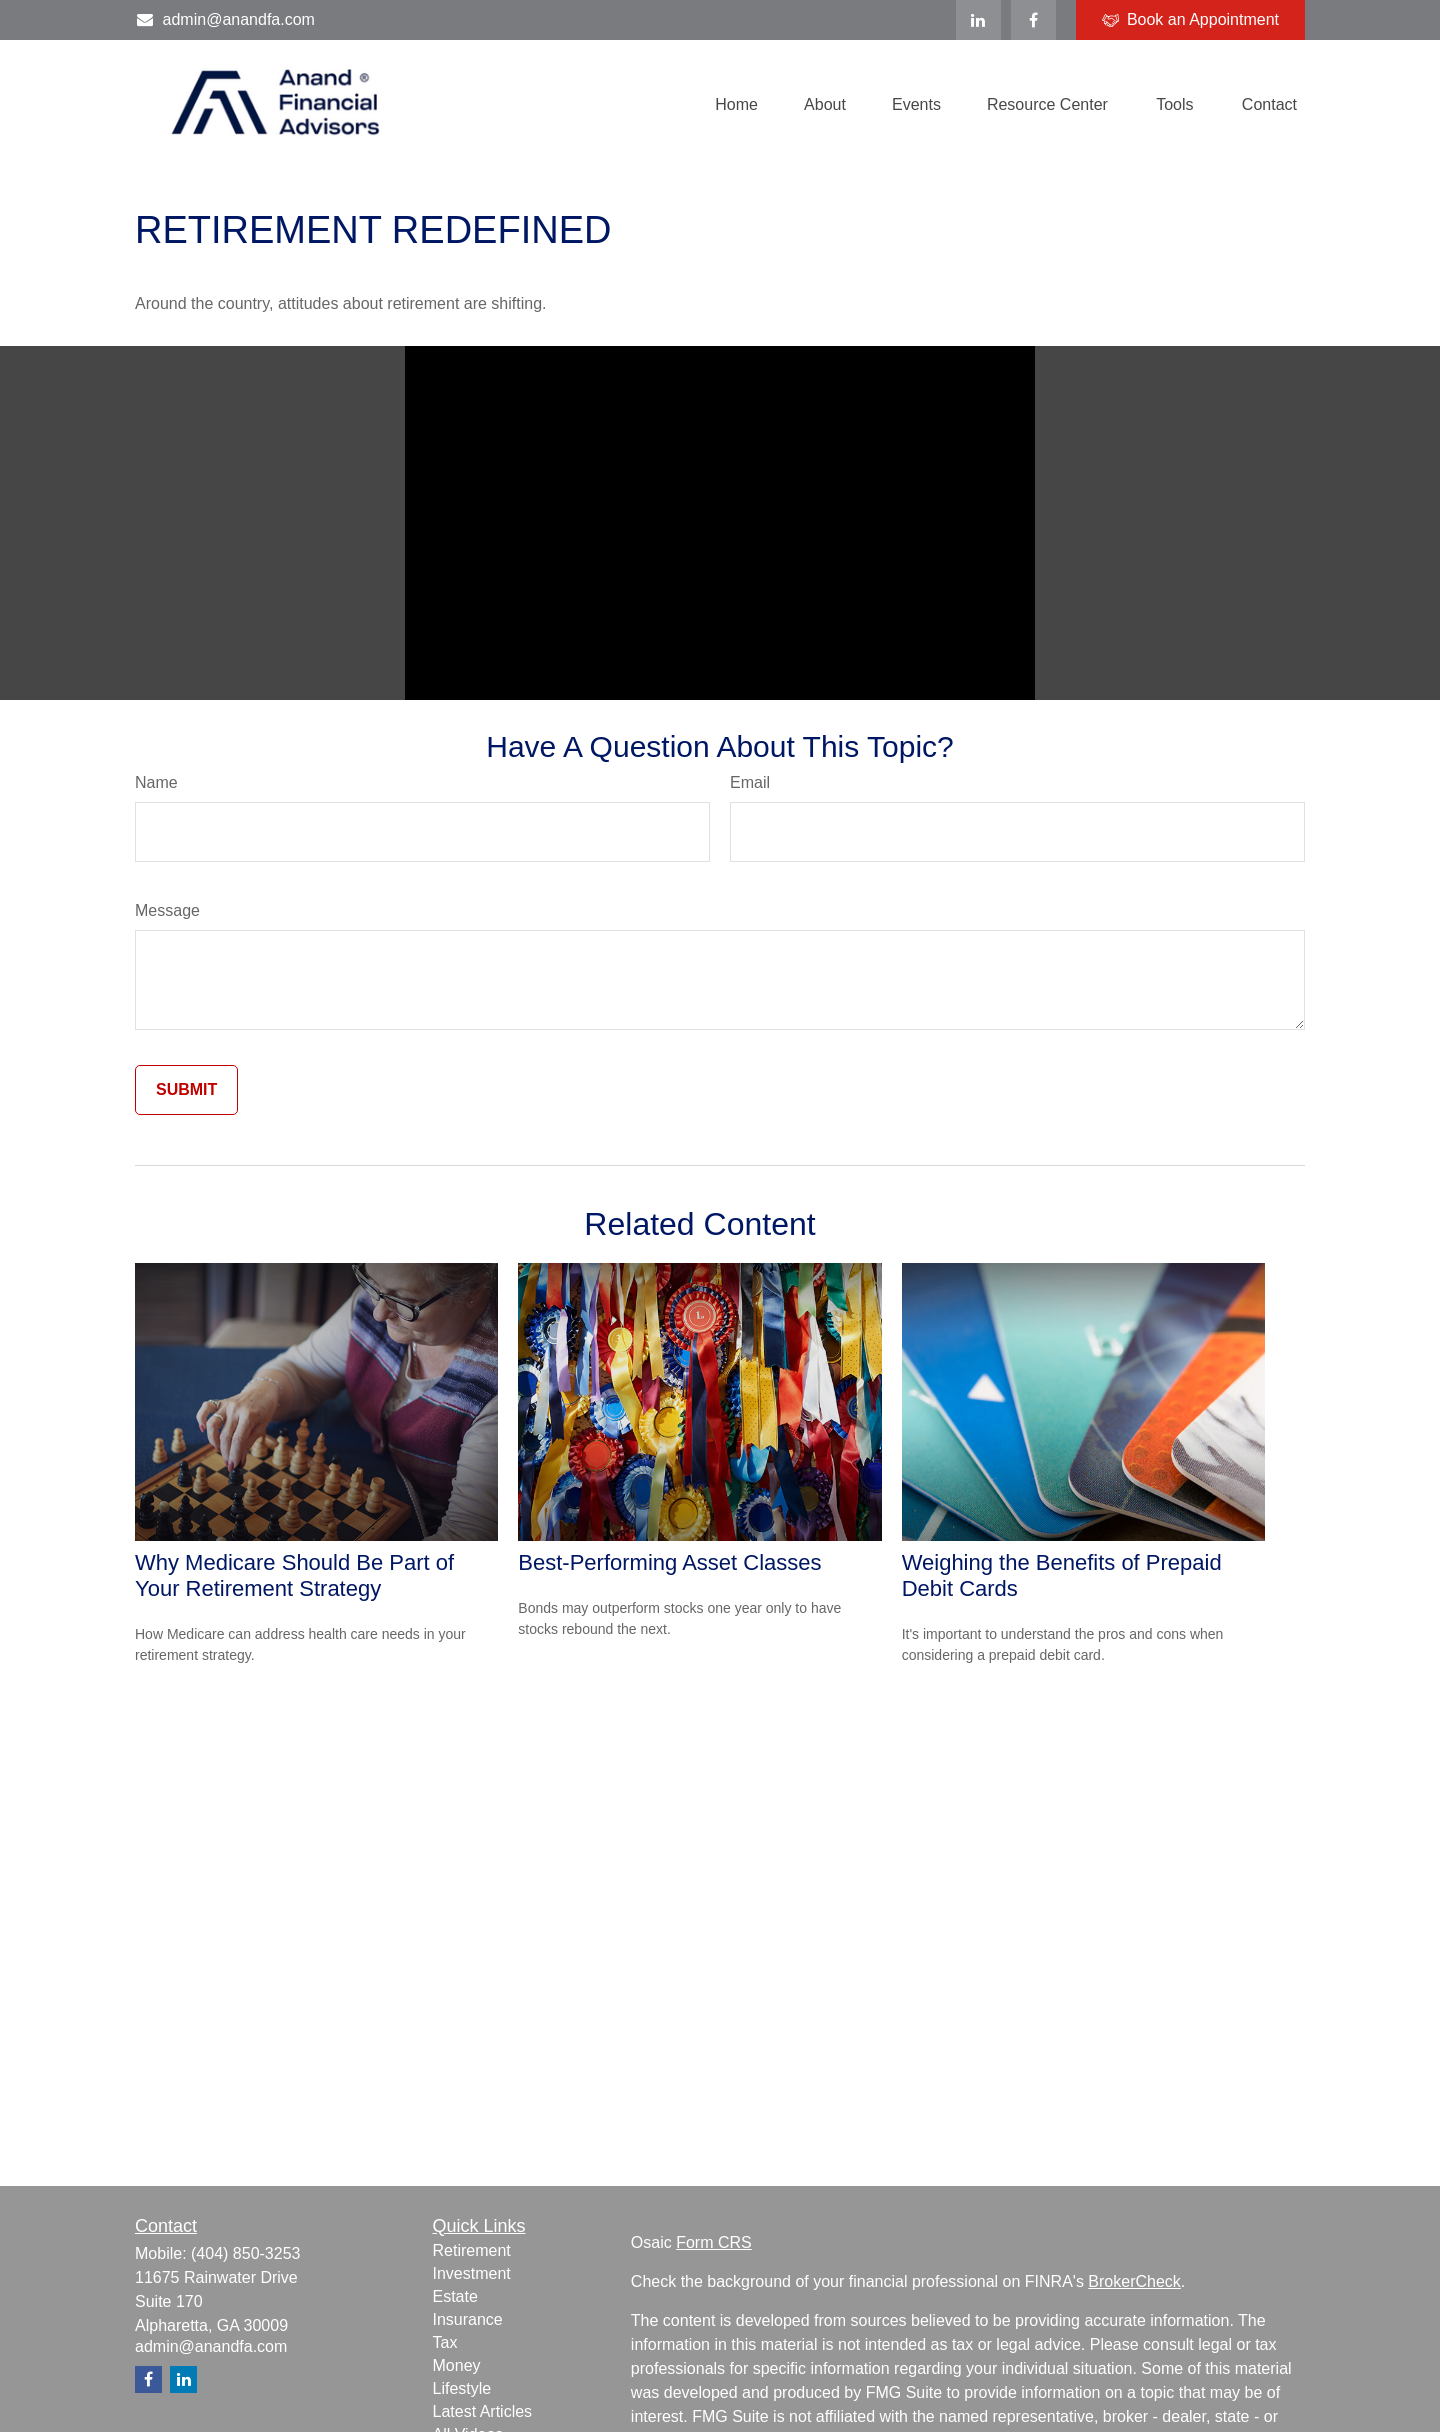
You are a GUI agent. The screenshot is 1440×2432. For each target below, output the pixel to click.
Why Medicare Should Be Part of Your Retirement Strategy (294, 1575)
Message (167, 910)
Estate (455, 2296)
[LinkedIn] (978, 20)
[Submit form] (186, 1090)
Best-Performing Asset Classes (669, 1562)
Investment (472, 2273)
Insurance (468, 2319)
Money (457, 2365)
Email (750, 782)
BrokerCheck (1134, 2281)
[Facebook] (1033, 20)
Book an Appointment (1190, 20)
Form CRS (714, 2242)
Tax (445, 2342)
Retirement (472, 2250)
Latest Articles (483, 2411)
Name (156, 782)
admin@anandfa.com (225, 19)
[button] (736, 104)
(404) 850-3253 (245, 2253)
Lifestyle (462, 2388)
